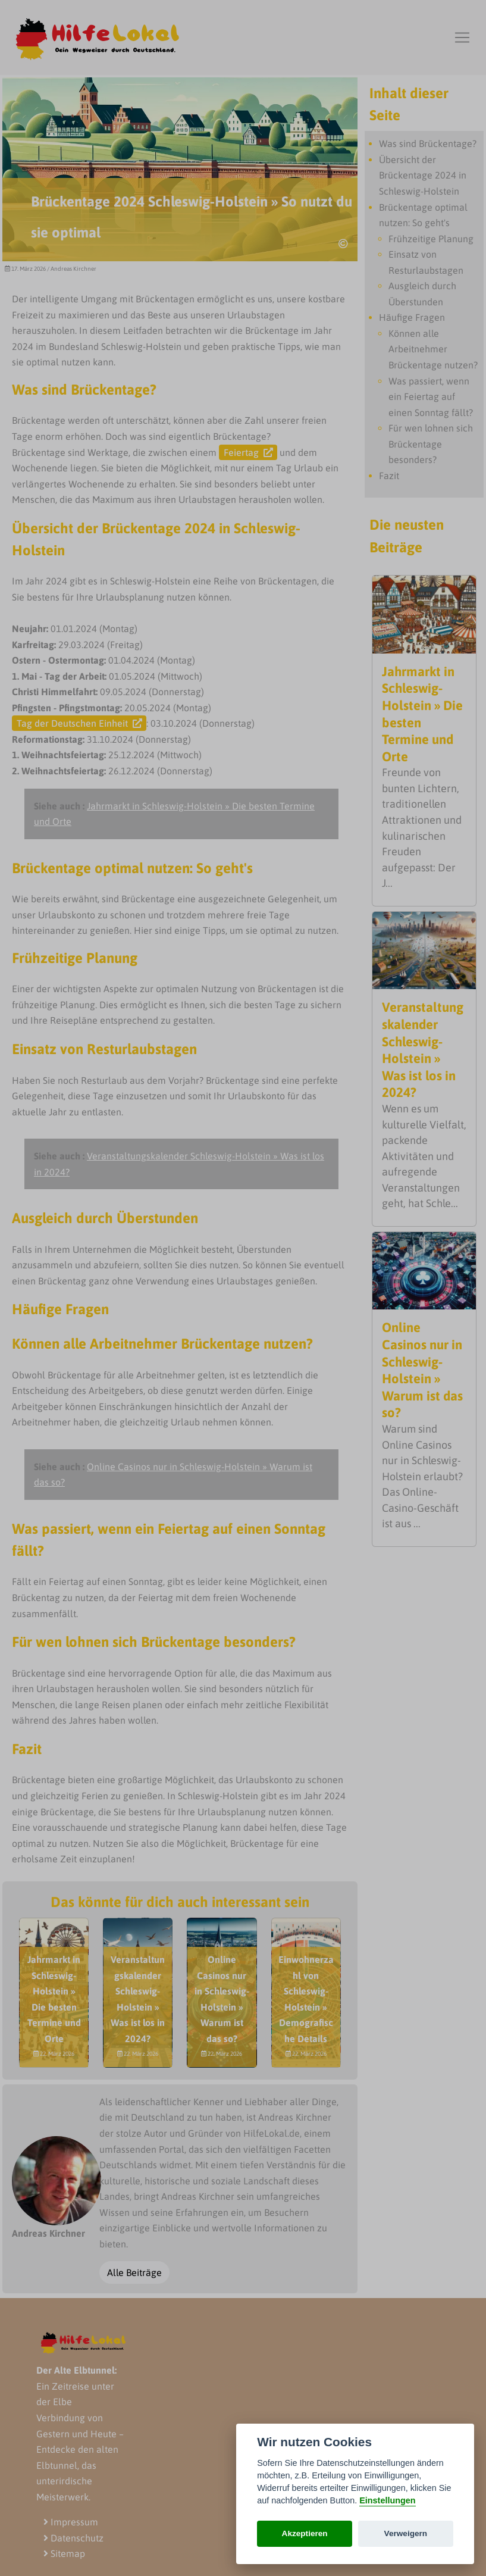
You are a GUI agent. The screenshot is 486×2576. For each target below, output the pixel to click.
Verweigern (406, 2533)
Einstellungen (387, 2500)
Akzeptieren (305, 2533)
